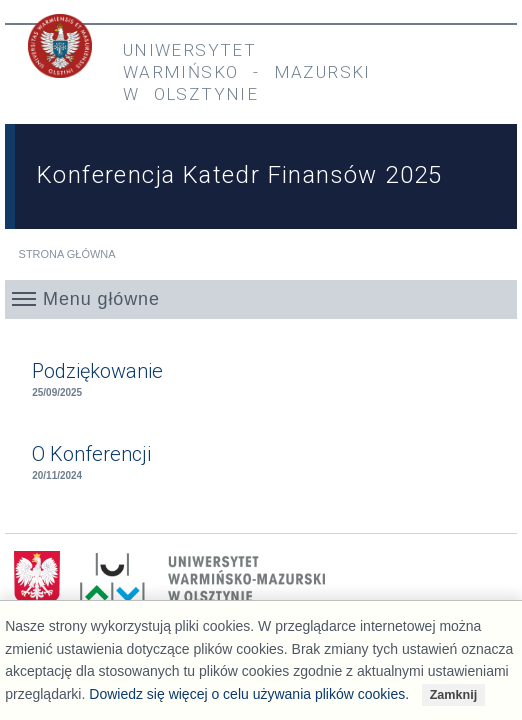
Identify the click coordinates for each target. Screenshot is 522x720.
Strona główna (67, 254)
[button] (261, 299)
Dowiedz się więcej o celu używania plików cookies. (249, 694)
